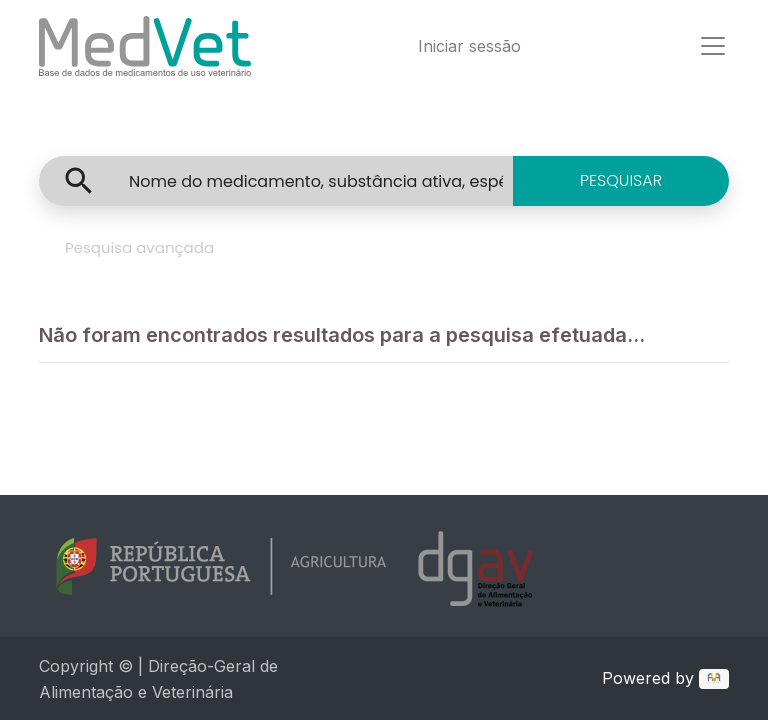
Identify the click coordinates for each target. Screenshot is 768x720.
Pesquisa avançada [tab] (139, 247)
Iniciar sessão (469, 46)
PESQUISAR (621, 180)
